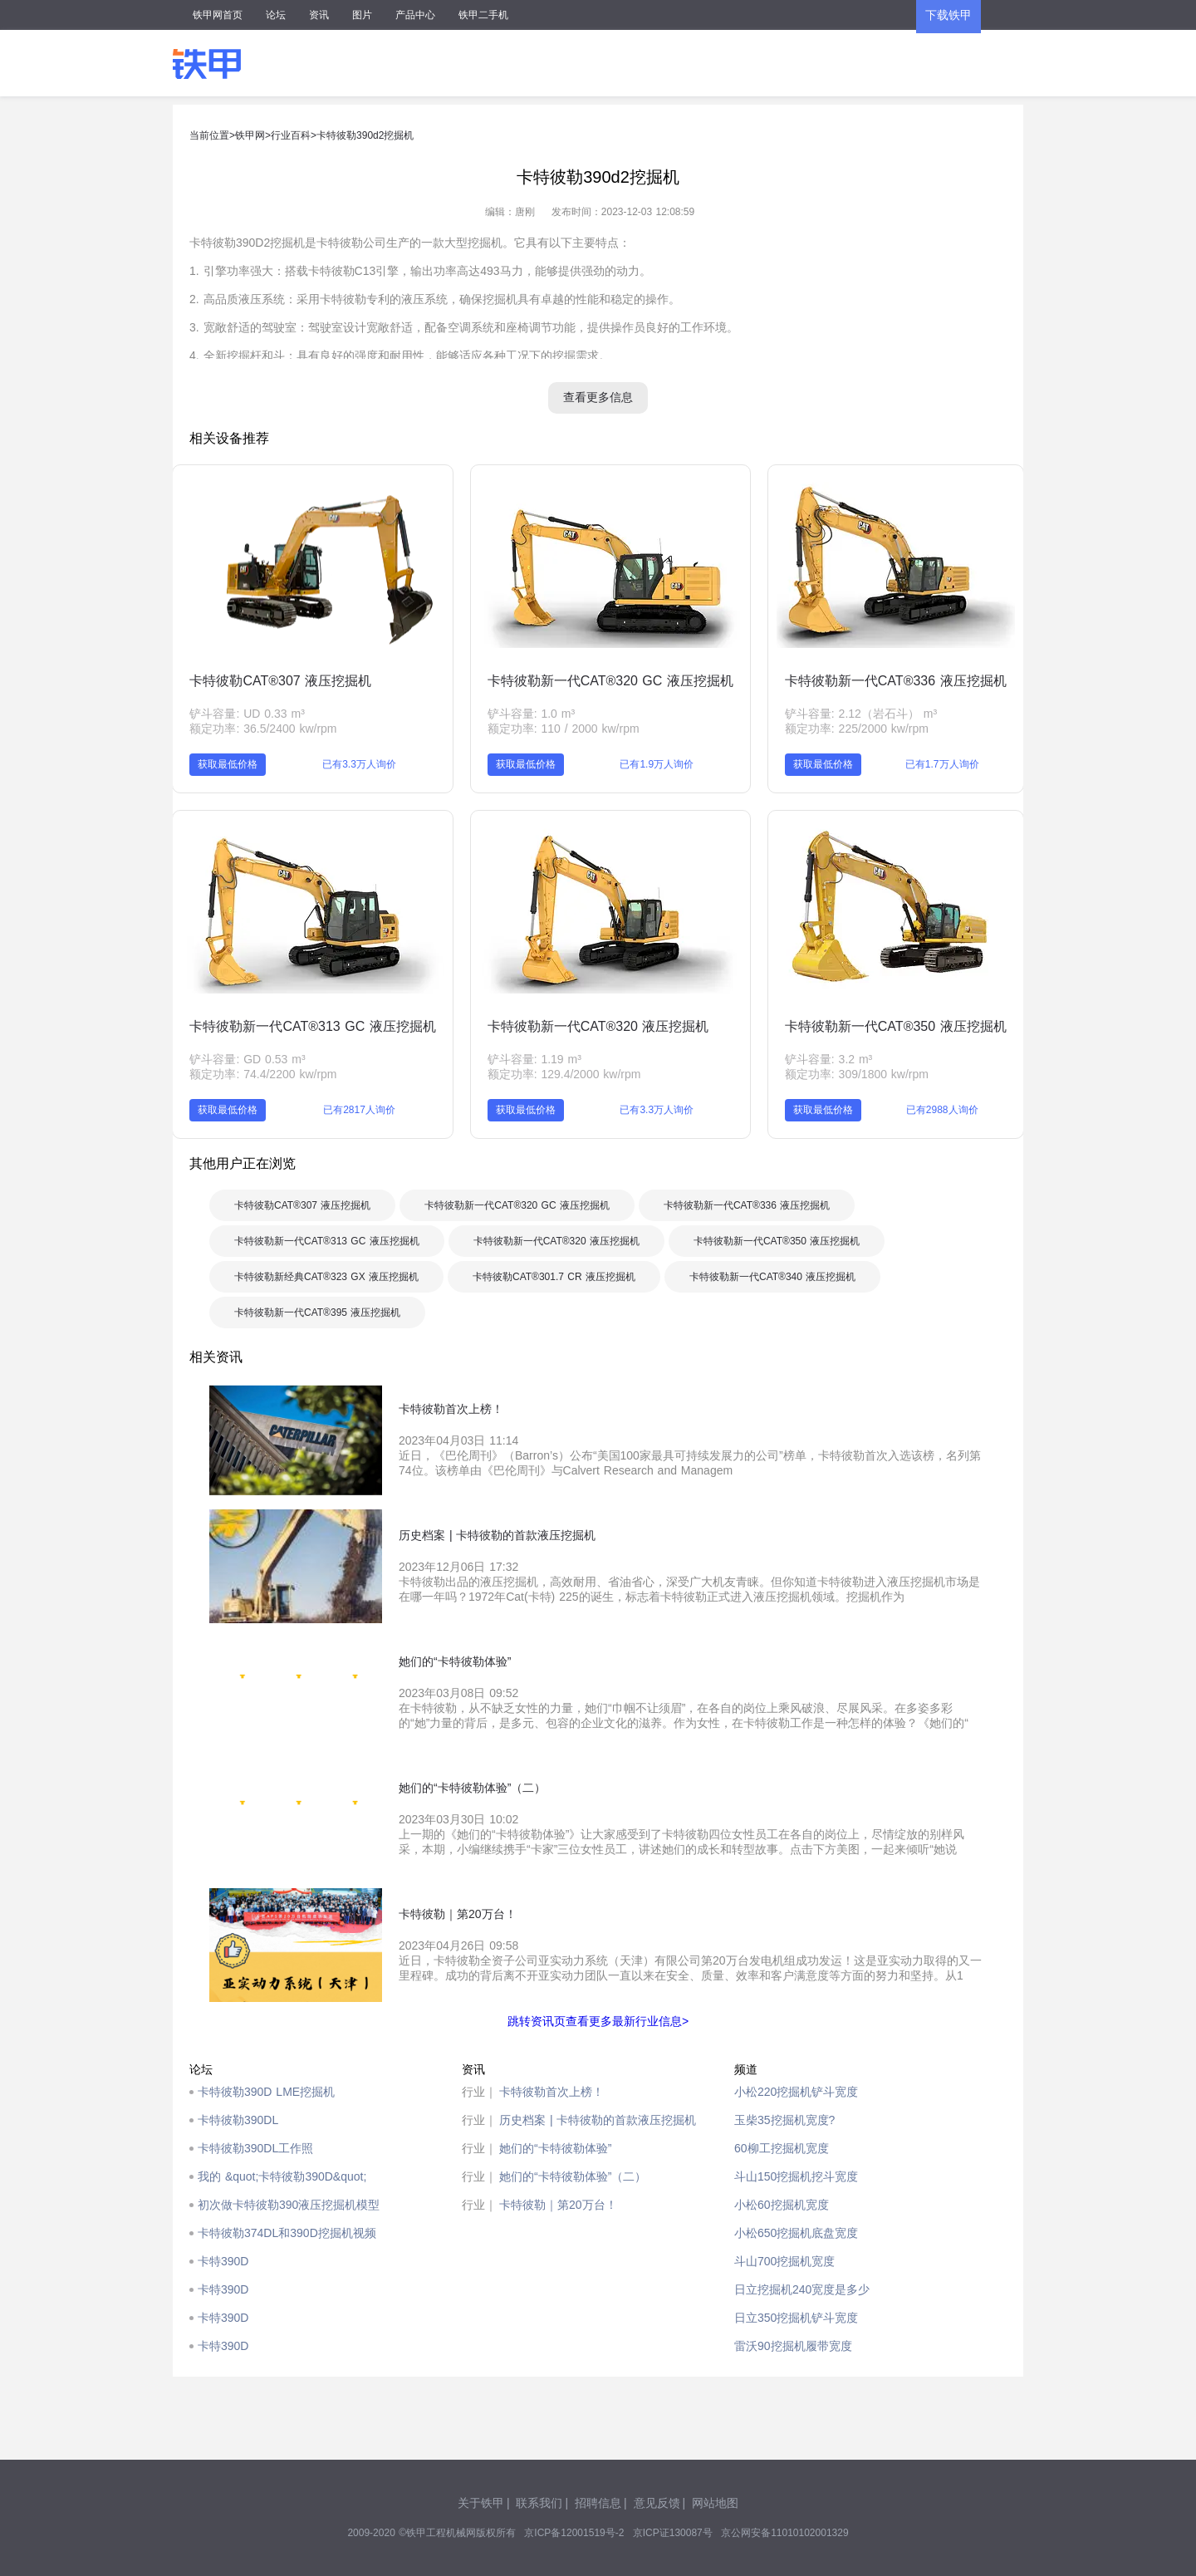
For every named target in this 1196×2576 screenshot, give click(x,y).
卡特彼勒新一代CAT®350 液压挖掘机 (896, 1026)
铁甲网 (250, 135)
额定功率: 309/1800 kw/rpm (857, 1074)
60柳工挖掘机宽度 (781, 2148)
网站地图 (715, 2503)
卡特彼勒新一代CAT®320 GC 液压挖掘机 (610, 681)
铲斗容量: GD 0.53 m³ (247, 1059)
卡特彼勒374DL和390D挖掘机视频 (287, 2233)
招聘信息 (598, 2503)
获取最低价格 (227, 764)
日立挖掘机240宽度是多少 (802, 2289)
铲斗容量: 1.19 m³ (534, 1059)
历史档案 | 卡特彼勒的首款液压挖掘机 (597, 2120)
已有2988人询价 (942, 1110)
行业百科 (291, 135)
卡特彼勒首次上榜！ (551, 2091)
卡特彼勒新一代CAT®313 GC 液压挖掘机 (312, 1026)
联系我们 (539, 2503)
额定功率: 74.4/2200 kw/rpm (262, 1074)
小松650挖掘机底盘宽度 (796, 2233)
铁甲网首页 (218, 15)
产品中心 (415, 15)
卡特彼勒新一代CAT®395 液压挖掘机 (317, 1312)
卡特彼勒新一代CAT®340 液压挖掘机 (772, 1277)
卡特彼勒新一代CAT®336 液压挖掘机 (896, 681)
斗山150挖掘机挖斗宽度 (796, 2176)
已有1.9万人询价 (657, 764)
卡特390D (223, 2261)
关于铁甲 (481, 2503)
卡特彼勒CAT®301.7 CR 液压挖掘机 (554, 1277)
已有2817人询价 (359, 1110)
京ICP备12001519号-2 (574, 2533)
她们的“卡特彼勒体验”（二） (572, 2176)
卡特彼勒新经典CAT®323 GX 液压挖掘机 (326, 1277)
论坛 (276, 15)
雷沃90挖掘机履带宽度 (793, 2346)
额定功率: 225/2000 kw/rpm (857, 728)
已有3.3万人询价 (359, 764)
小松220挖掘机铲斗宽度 (796, 2091)
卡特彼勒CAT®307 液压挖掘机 (280, 681)
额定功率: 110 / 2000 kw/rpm (564, 728)
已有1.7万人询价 (942, 764)
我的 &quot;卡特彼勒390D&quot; (282, 2176)
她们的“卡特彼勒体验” (555, 2148)
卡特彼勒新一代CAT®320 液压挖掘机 (598, 1026)
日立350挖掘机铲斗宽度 (796, 2317)
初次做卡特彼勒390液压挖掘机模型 (289, 2204)
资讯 (319, 15)
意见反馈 (657, 2503)
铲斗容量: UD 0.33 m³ (246, 713)
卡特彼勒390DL (238, 2120)
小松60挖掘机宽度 (781, 2204)
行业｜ (479, 2091)
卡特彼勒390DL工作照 (255, 2148)
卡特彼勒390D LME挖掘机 (266, 2091)
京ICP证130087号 (673, 2533)
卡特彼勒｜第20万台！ (558, 2204)
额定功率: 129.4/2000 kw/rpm (564, 1074)
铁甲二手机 (483, 15)
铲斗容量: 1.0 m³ (531, 713)
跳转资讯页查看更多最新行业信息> (598, 2021)
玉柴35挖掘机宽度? (784, 2120)
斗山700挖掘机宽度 (784, 2261)
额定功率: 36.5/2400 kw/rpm (262, 728)
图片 (362, 15)
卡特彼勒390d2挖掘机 (365, 135)
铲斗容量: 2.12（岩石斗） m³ (861, 713)
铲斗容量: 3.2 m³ (828, 1059)
